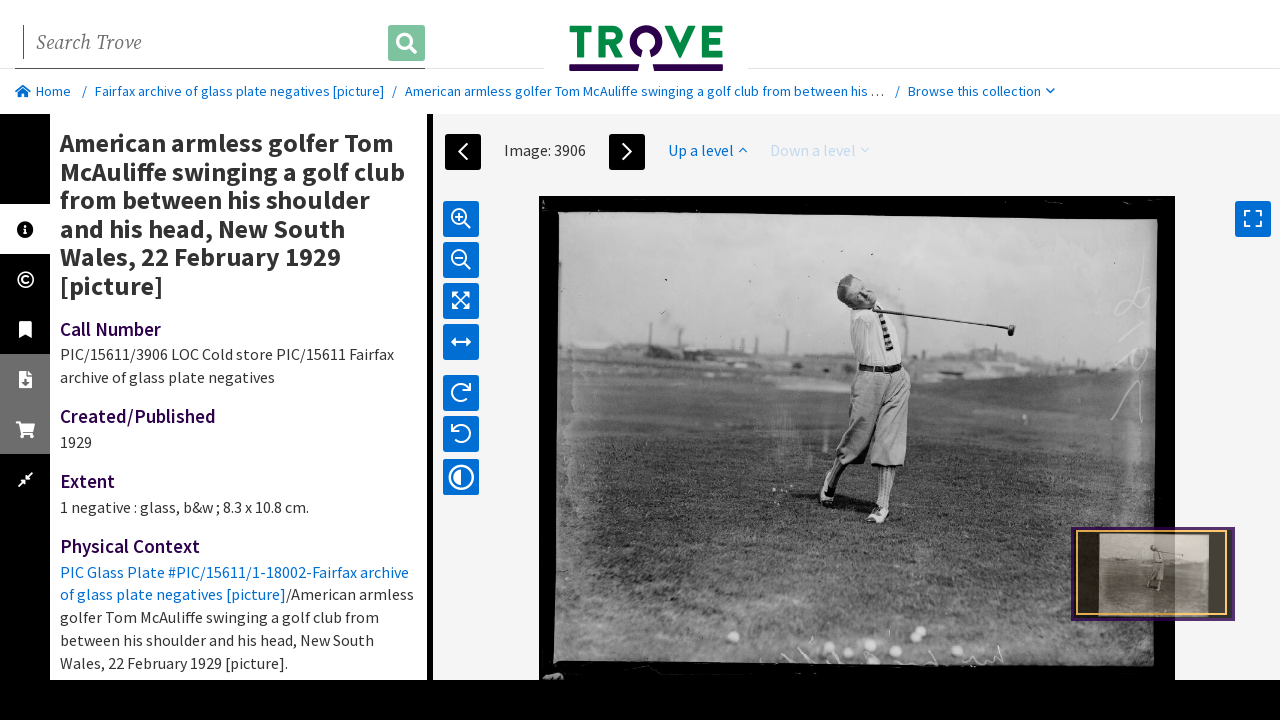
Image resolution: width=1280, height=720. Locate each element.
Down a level (819, 150)
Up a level (707, 150)
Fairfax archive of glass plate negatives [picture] (239, 91)
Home (43, 91)
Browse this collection (981, 91)
